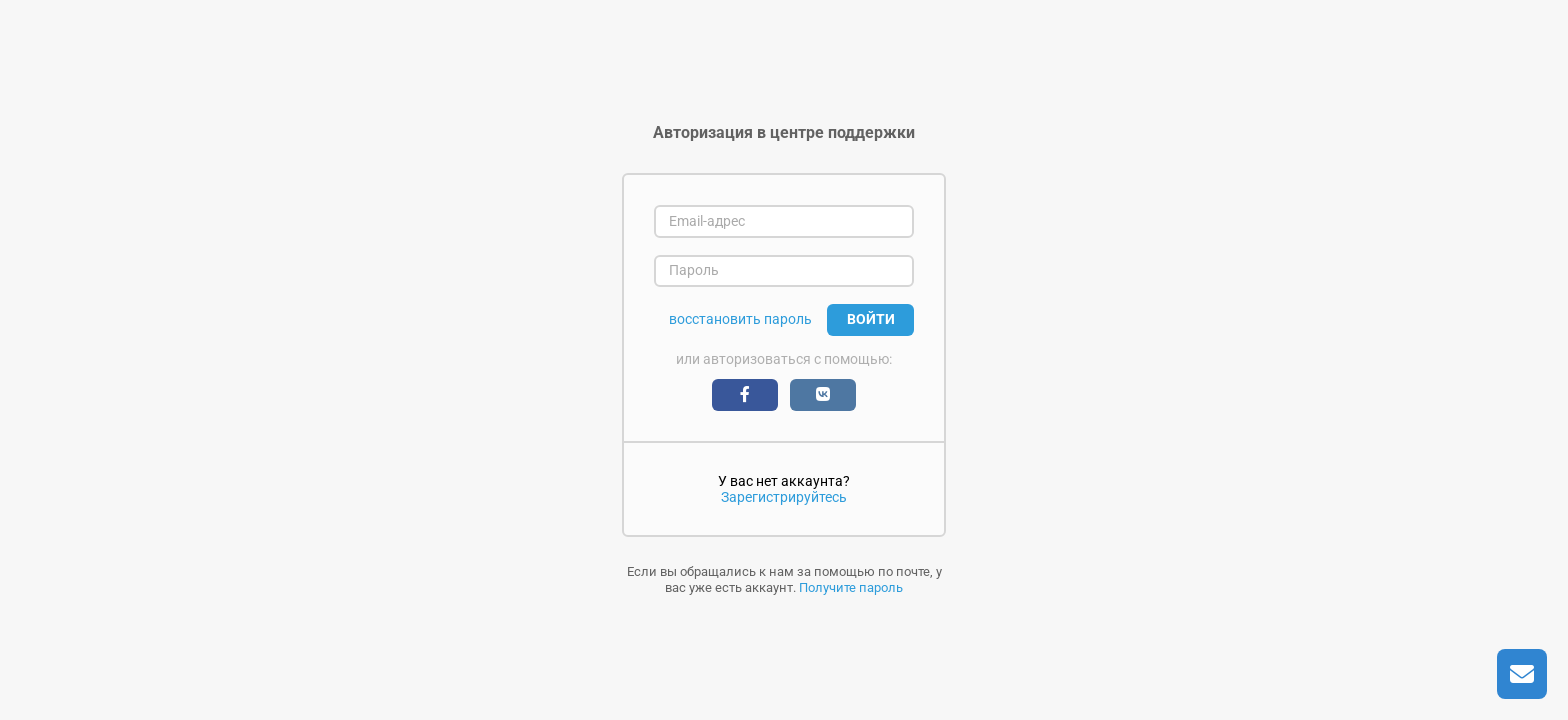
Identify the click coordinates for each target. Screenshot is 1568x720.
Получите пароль (851, 587)
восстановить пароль (740, 320)
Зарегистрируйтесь (784, 497)
